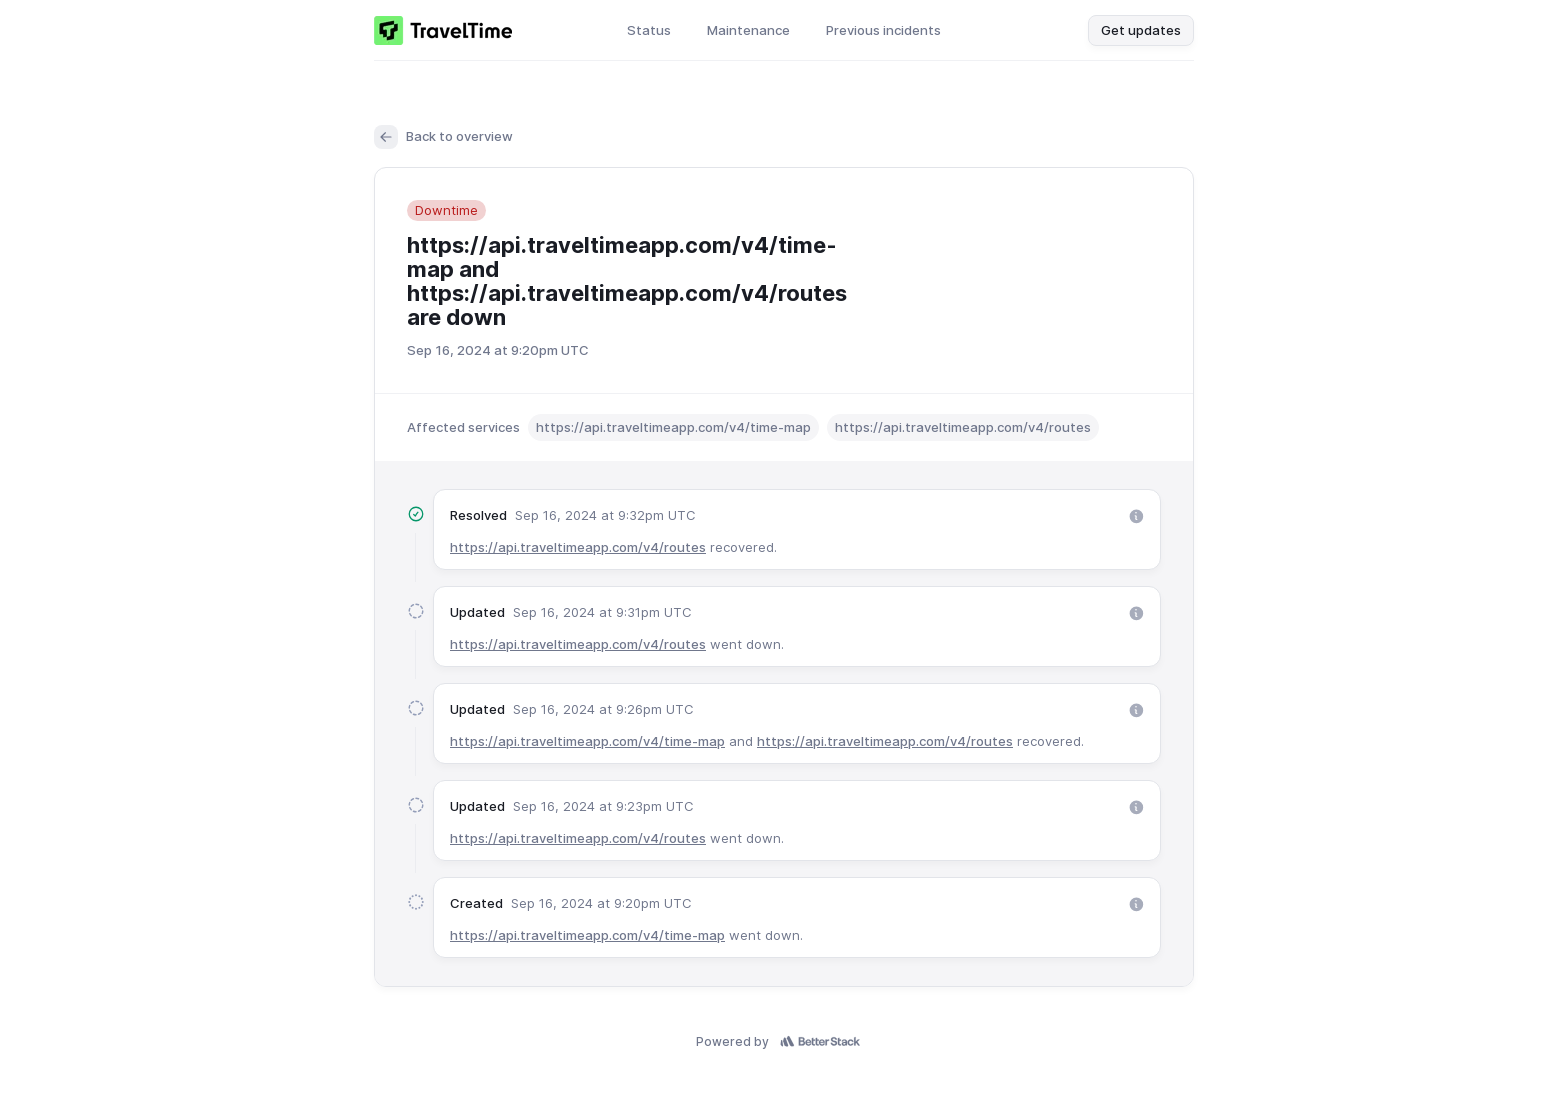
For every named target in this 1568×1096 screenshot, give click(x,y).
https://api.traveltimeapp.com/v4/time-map (587, 741)
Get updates (1141, 30)
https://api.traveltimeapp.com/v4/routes (578, 547)
